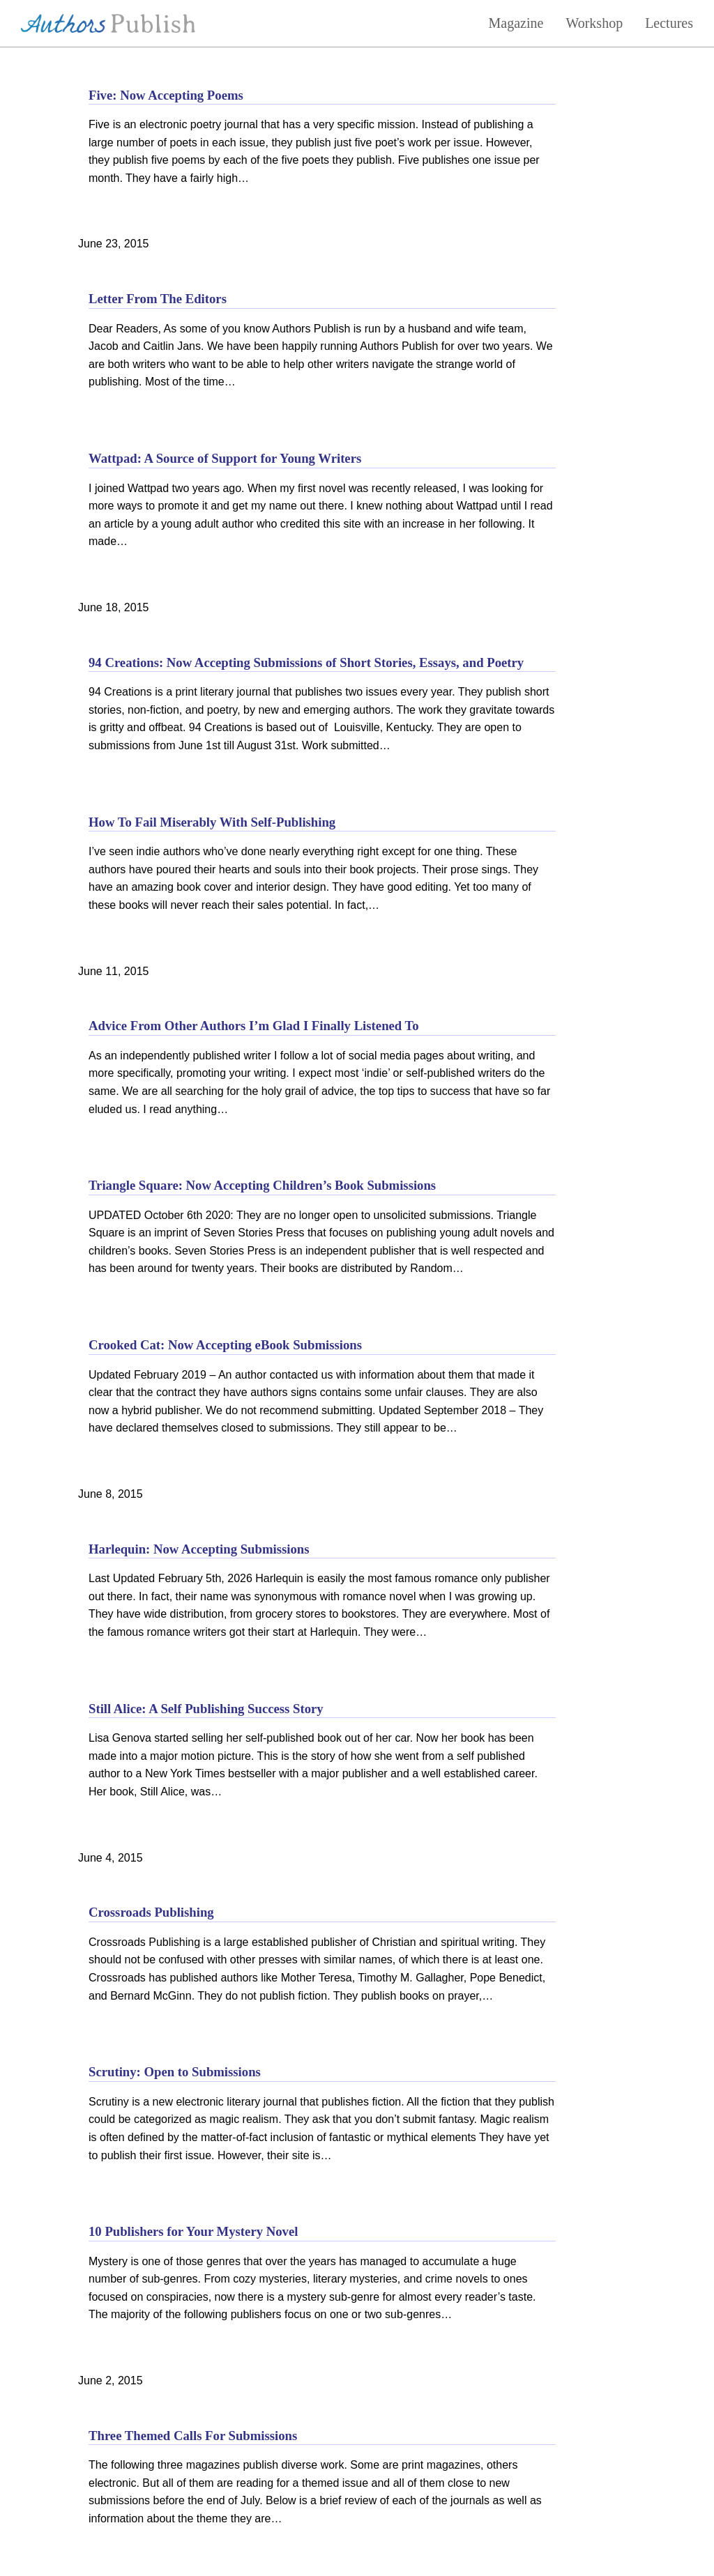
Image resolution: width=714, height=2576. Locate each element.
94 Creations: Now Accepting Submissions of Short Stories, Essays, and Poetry (306, 662)
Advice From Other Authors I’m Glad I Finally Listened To (254, 1025)
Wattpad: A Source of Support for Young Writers (225, 458)
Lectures (669, 23)
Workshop (594, 23)
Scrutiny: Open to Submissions (175, 2071)
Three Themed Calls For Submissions (193, 2435)
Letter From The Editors (158, 298)
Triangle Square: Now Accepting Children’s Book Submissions (262, 1185)
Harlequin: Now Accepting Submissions (199, 1549)
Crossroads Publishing (151, 1912)
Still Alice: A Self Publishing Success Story (206, 1708)
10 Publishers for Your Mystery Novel (193, 2231)
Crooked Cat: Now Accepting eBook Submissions (225, 1344)
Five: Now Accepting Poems (166, 95)
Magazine (516, 23)
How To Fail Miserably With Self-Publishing (212, 822)
